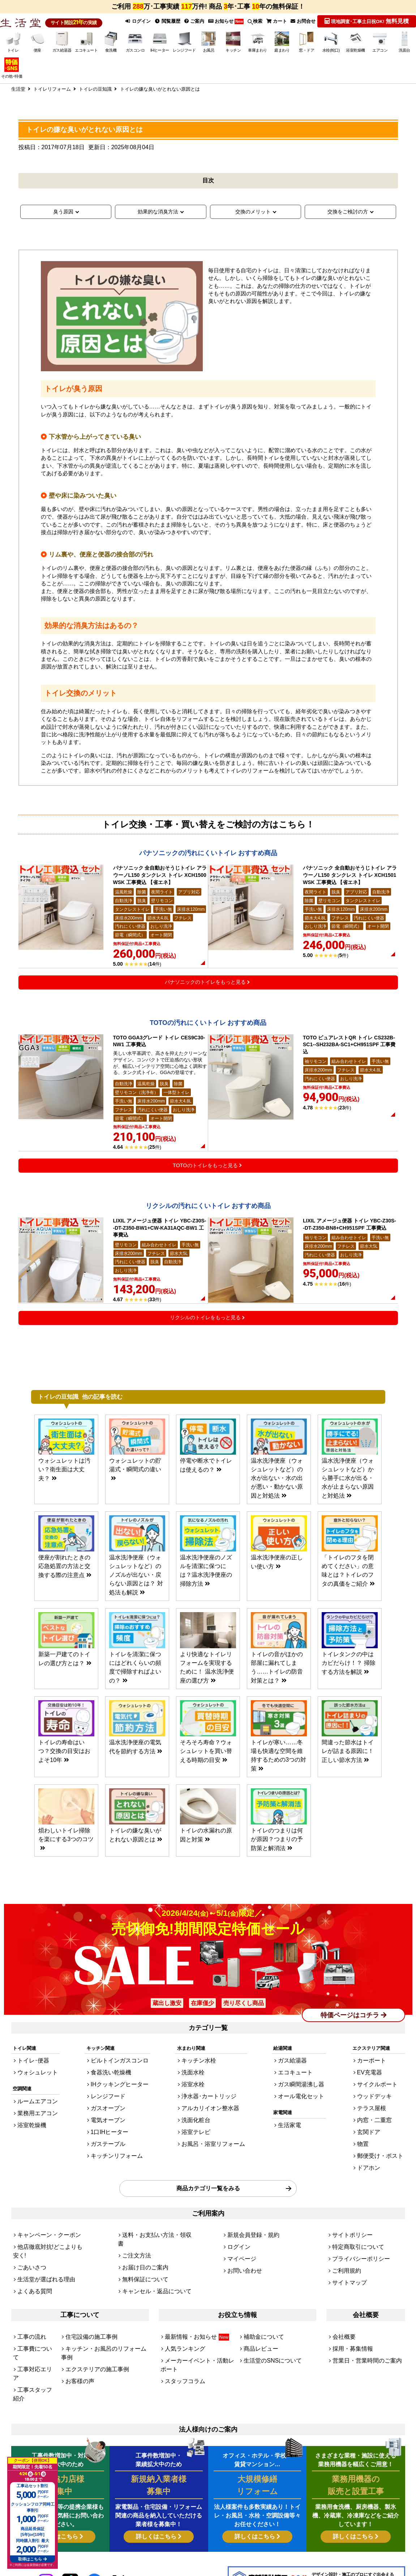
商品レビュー (258, 2309)
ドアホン (375, 2155)
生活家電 (292, 2123)
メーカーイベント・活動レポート (200, 2319)
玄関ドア (375, 2126)
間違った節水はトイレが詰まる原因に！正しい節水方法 (347, 1772)
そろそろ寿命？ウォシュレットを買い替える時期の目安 (206, 1772)
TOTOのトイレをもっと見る (205, 1208)
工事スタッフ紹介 (36, 2329)
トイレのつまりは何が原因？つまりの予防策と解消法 (277, 1850)
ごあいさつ (29, 2236)
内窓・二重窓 (380, 2116)
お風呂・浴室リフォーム (213, 2135)
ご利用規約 (344, 2246)
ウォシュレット (33, 2076)
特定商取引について (353, 2226)
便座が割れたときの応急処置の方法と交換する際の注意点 (64, 1610)
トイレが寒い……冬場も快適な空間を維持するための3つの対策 (277, 1772)
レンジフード (109, 2096)
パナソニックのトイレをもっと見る (205, 1004)
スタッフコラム (181, 2329)
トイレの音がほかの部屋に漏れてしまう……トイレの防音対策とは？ (277, 1695)
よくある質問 (31, 2256)
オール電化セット (302, 2096)
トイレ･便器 (30, 2067)
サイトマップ (346, 2256)
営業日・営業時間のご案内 (361, 2319)
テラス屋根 (377, 2106)
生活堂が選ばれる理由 (40, 2246)
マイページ (239, 2236)
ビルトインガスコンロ (118, 2067)
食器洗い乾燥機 (111, 2076)
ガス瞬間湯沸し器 (302, 2086)
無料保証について (141, 2246)
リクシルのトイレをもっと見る (205, 1374)
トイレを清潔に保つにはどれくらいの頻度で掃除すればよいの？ (135, 1695)
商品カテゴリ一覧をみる (208, 2173)
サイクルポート (382, 2086)
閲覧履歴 (165, 20)
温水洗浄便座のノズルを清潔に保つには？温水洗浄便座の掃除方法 (206, 1610)
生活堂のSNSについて (267, 2319)
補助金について (260, 2299)
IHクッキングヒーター (118, 2086)
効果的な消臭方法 (158, 210)
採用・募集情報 (349, 2309)
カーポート (377, 2067)
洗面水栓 (196, 2076)
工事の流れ (29, 2299)
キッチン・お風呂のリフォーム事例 (103, 2309)
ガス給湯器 (295, 2067)
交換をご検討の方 (347, 210)
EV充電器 (376, 2076)
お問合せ (302, 20)
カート (275, 20)
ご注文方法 (134, 2226)
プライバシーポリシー (355, 2236)
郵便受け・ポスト (384, 2145)
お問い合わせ (241, 2246)
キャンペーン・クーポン (43, 2217)
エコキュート (297, 2076)
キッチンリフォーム (116, 2145)
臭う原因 (63, 210)
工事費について (33, 2309)
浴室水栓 (196, 2086)
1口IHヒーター (110, 2126)
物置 (370, 2135)
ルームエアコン (33, 2103)
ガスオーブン (109, 2106)
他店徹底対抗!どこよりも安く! (49, 2226)
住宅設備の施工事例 (86, 2299)
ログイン (135, 20)
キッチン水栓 (201, 2067)
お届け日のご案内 (141, 2236)
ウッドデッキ (380, 2096)
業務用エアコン (33, 2113)
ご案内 (192, 20)
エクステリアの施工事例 (91, 2319)
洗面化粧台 (198, 2116)
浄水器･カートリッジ (209, 2096)
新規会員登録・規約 (248, 2217)
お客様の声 (77, 2329)
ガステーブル (109, 2135)
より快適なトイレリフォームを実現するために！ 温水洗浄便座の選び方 (206, 1695)
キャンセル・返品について (150, 2256)
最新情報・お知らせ (191, 2300)
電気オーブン (109, 2116)
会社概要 (342, 2299)
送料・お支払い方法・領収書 (152, 2217)
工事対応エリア (33, 2319)
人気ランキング (181, 2309)
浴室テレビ (198, 2126)
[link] (119, 2543)
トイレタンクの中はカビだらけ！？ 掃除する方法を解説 (348, 1695)
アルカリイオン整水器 (210, 2106)
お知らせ (224, 21)
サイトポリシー (348, 2217)
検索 (253, 21)
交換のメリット (253, 210)
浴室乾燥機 (29, 2123)
